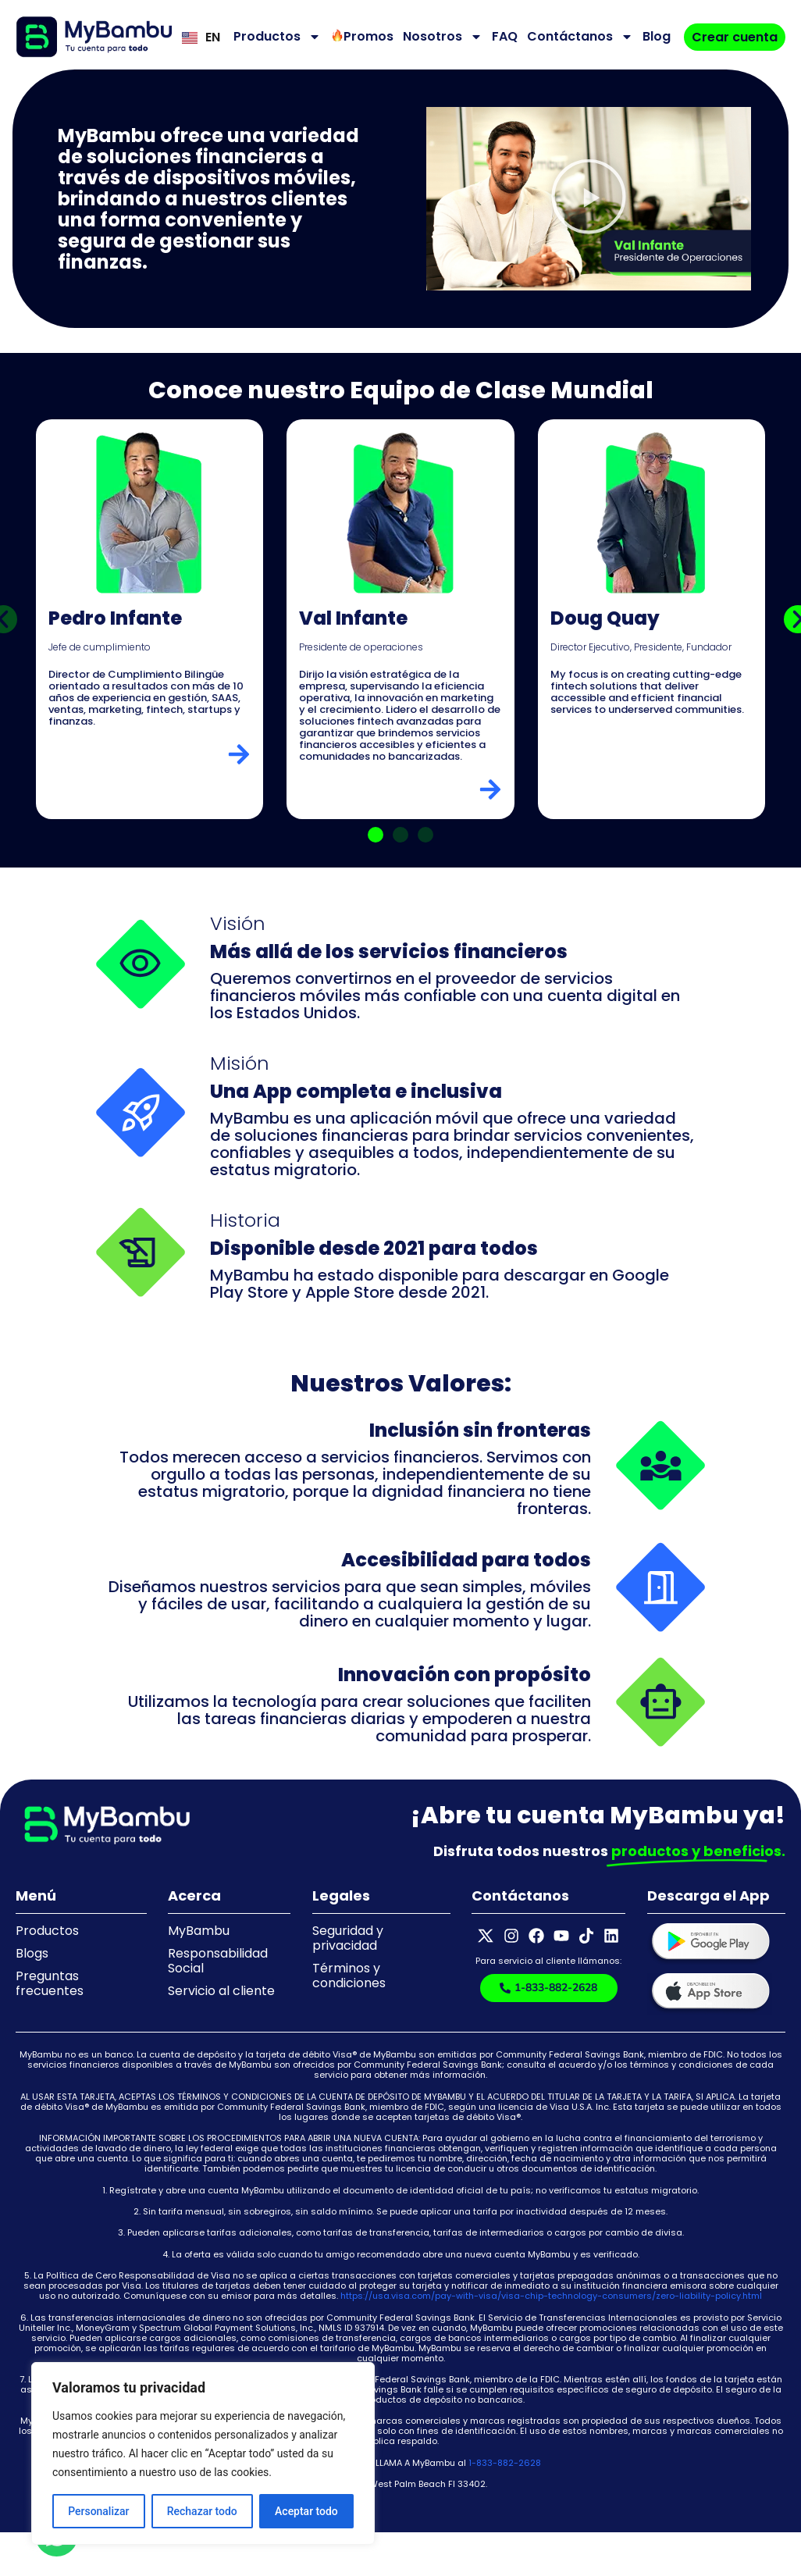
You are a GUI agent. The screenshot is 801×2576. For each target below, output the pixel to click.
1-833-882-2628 (504, 2463)
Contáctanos (580, 37)
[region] (203, 2453)
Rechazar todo (202, 2511)
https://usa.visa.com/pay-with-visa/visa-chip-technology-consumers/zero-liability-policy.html (551, 2295)
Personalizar (98, 2511)
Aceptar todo (306, 2511)
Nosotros (442, 37)
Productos (277, 37)
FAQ (505, 36)
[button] (589, 198)
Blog (657, 36)
